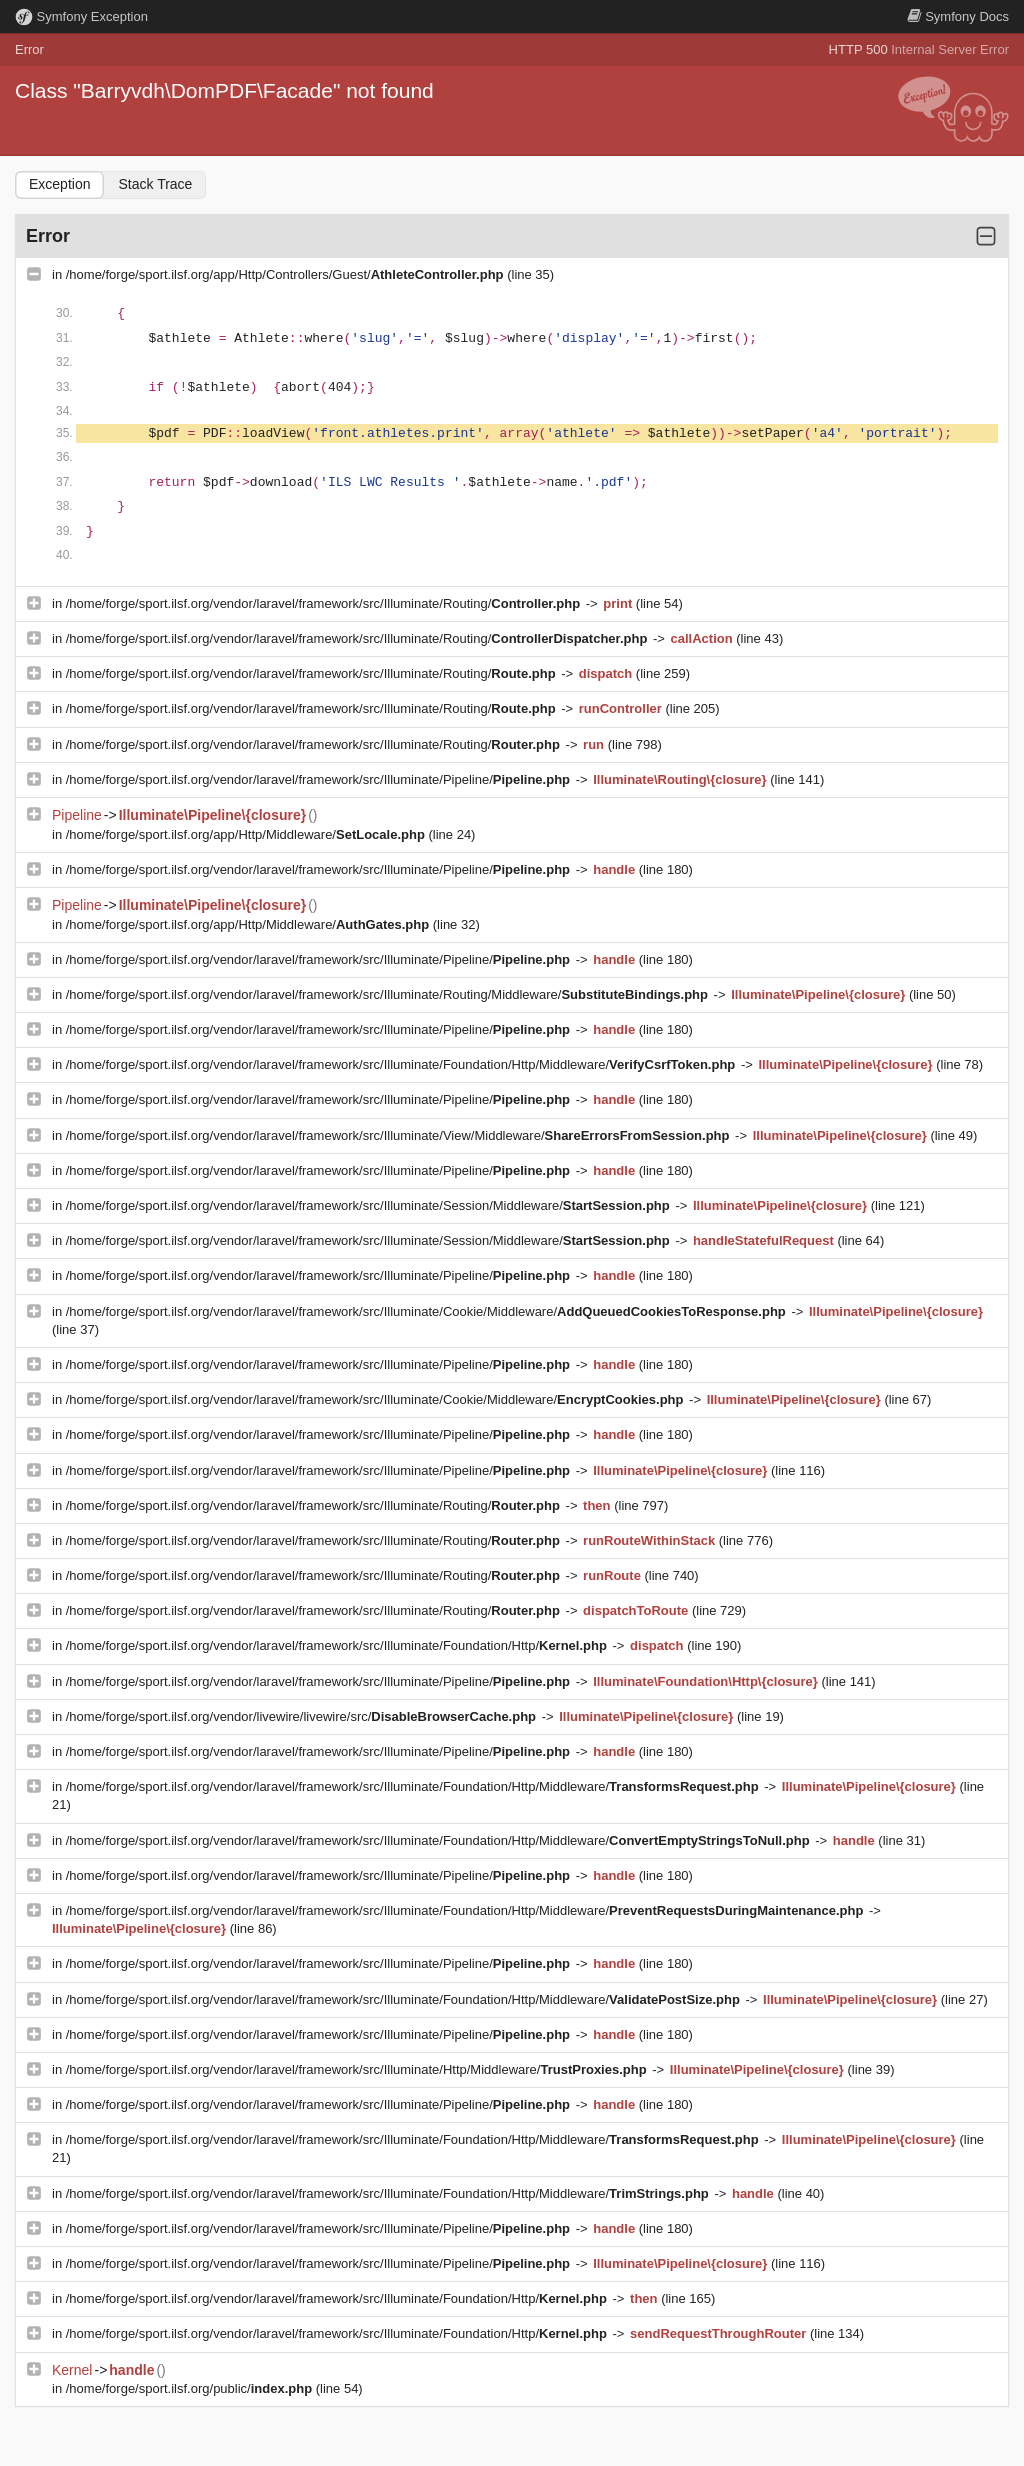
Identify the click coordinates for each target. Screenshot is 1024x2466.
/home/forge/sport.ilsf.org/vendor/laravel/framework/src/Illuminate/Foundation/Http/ (338, 1645)
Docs (958, 16)
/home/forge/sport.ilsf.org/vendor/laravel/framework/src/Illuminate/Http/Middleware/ (358, 2069)
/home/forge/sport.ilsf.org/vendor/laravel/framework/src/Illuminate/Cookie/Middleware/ (428, 1311)
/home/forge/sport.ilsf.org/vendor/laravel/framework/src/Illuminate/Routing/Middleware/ (389, 994)
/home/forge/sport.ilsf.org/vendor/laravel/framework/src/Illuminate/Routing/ (325, 603)
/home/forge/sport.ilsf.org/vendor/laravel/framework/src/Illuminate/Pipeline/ (320, 779)
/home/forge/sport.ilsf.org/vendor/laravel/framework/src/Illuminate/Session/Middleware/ (370, 1205)
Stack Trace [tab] (155, 184)
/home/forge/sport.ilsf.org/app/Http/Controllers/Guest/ (286, 274)
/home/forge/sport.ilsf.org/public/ (191, 2388)
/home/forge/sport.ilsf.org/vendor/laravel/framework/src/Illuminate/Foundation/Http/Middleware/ (402, 1064)
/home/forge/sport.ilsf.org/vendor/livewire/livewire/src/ (303, 1716)
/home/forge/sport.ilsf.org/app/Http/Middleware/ (247, 834)
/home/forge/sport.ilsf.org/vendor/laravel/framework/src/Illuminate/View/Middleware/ (399, 1135)
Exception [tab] (59, 184)
